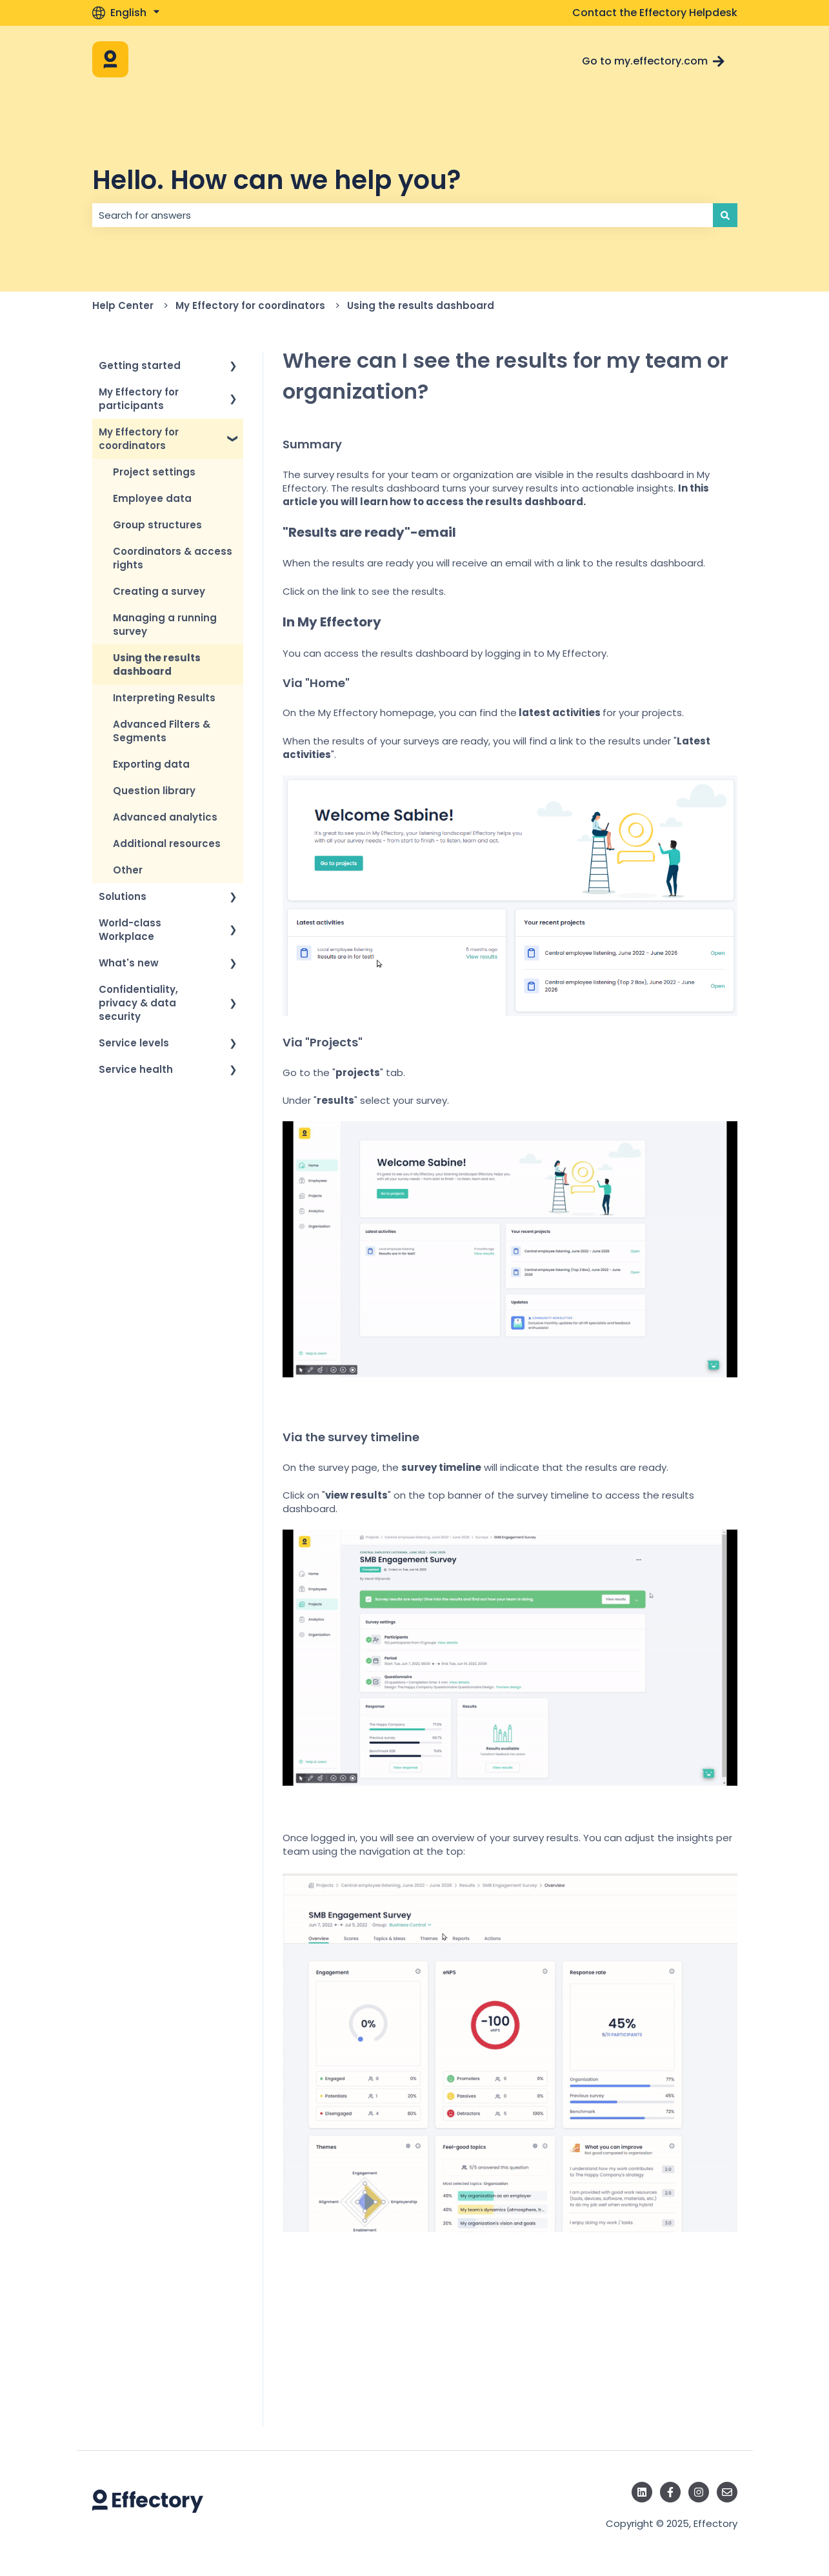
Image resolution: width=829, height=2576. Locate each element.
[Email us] (727, 2492)
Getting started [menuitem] (140, 365)
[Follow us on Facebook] (670, 2492)
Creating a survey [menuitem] (159, 591)
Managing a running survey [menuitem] (165, 624)
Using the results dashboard (420, 305)
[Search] (725, 215)
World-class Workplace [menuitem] (130, 929)
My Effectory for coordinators (250, 305)
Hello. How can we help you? (276, 180)
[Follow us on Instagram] (698, 2492)
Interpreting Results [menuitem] (164, 697)
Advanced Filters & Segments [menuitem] (161, 730)
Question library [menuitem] (154, 790)
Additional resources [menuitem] (167, 843)
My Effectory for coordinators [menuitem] (139, 438)
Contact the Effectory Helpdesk (654, 13)
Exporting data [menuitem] (151, 764)
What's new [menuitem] (129, 963)
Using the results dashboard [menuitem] (157, 664)
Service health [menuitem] (136, 1069)
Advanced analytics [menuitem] (165, 817)
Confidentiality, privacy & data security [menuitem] (138, 1003)
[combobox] (402, 215)
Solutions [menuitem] (122, 896)
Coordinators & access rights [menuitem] (172, 558)
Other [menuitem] (128, 870)
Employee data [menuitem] (152, 498)
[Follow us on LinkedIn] (642, 2492)
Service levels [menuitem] (134, 1043)
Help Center (123, 305)
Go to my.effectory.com (653, 61)
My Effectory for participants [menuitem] (139, 398)
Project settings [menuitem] (154, 472)
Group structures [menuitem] (157, 525)
